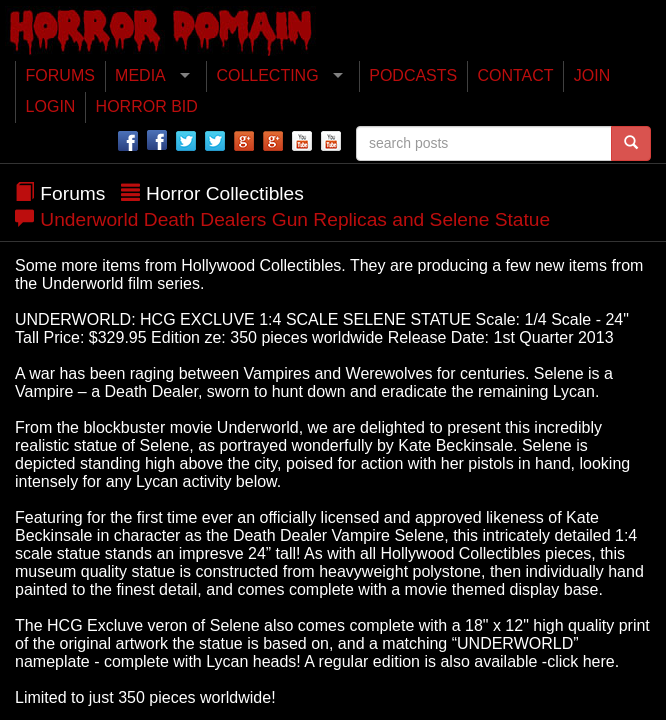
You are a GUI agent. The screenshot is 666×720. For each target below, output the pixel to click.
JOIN (592, 75)
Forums (72, 193)
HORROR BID (147, 106)
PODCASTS (413, 75)
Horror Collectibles (225, 193)
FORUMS (60, 75)
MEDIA (140, 75)
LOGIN (51, 106)
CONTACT (515, 75)
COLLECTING (267, 75)
